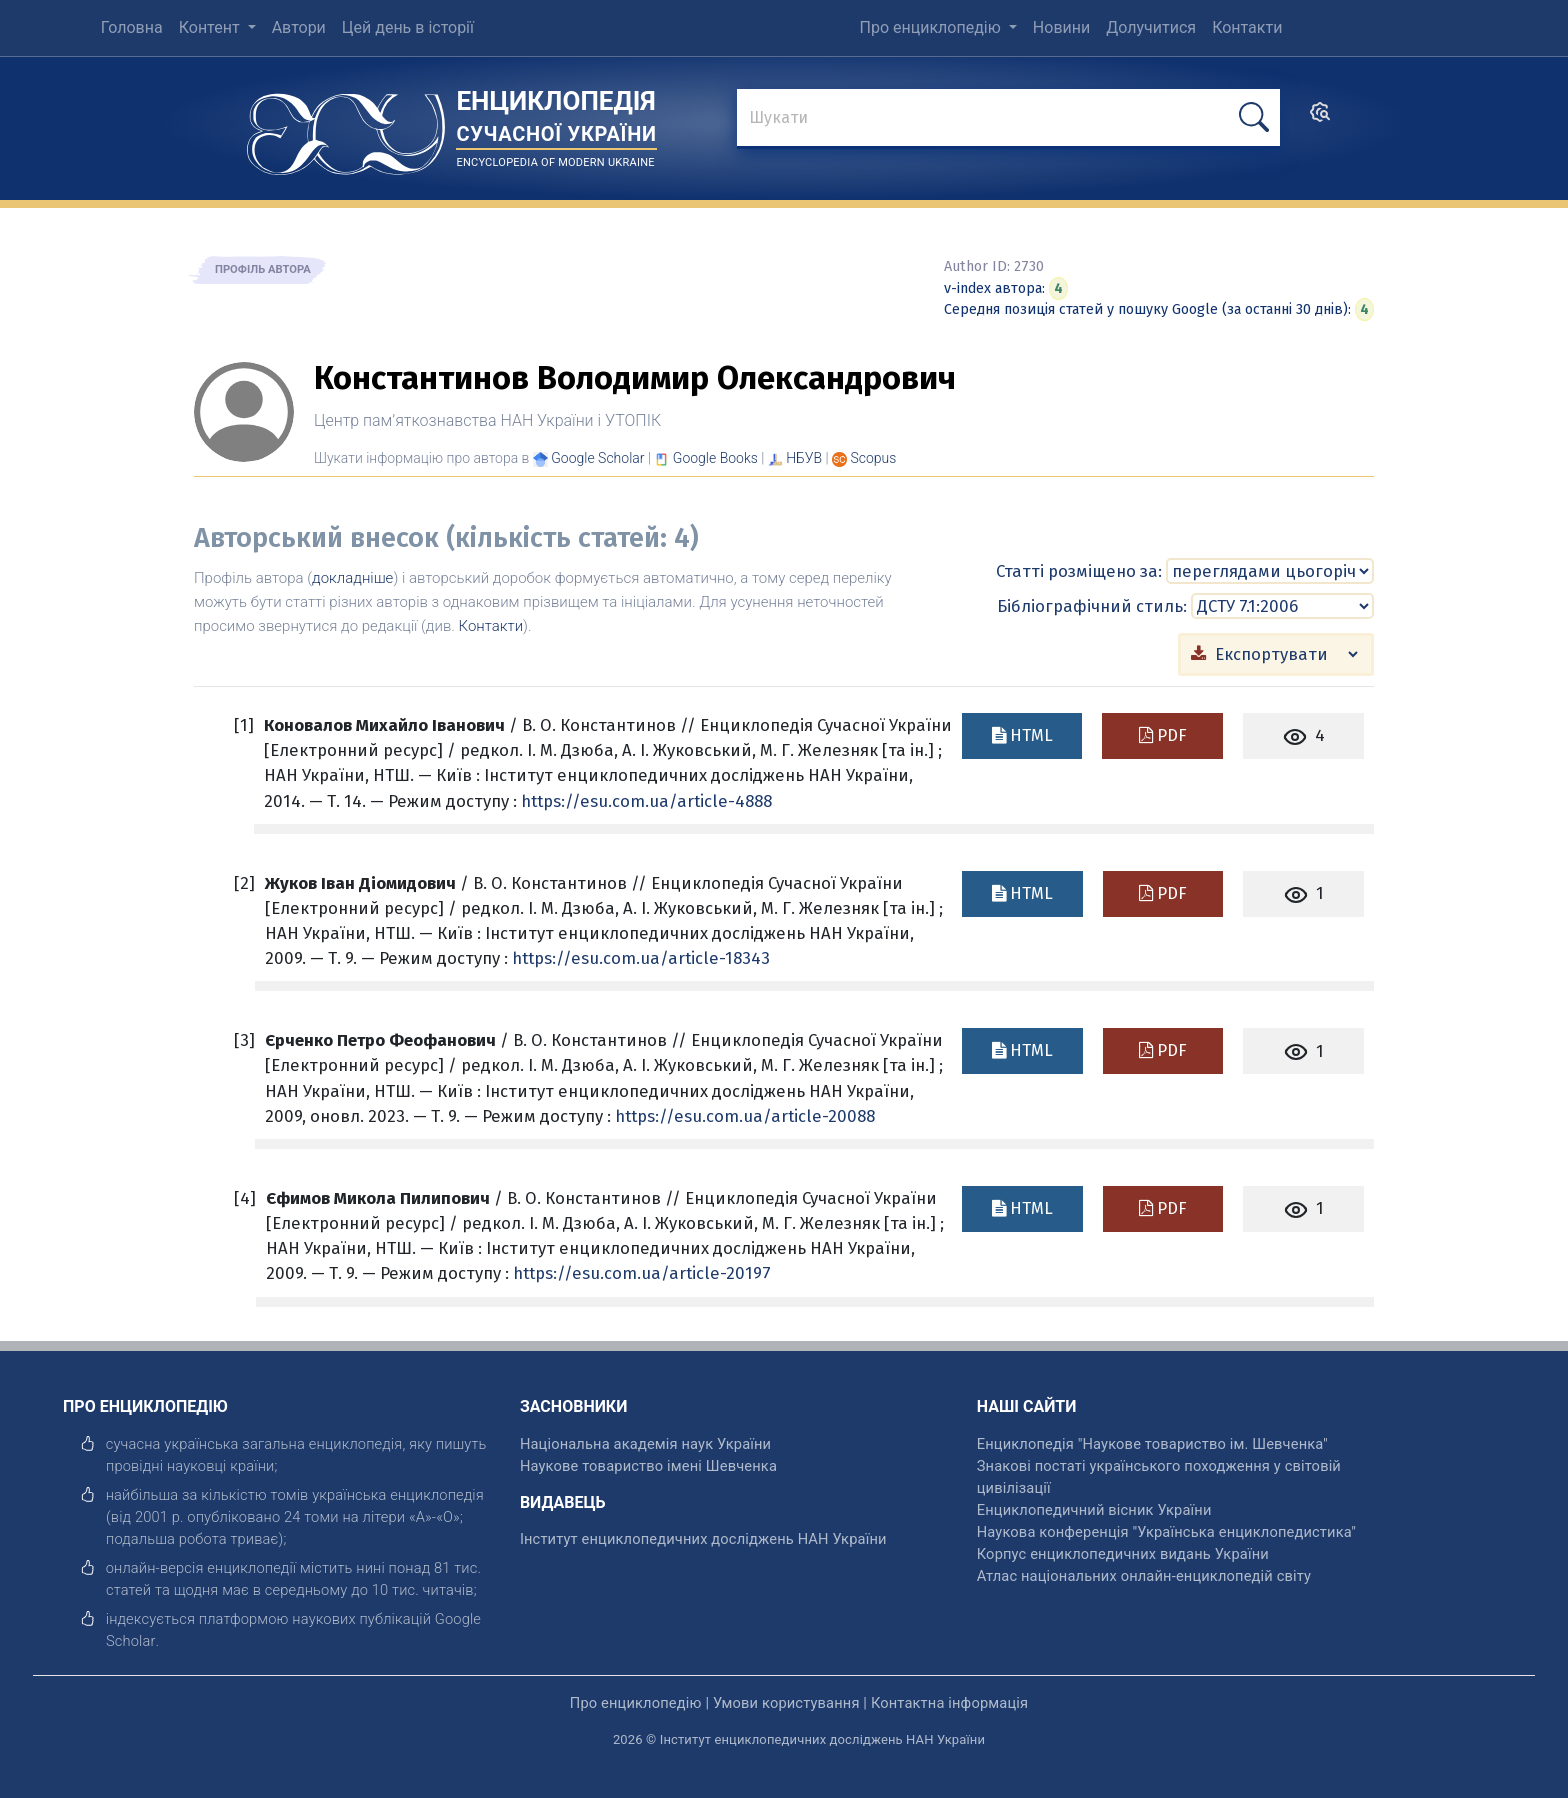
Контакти (491, 626)
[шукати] (1254, 117)
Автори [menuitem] (299, 27)
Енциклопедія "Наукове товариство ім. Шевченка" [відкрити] (1152, 1443)
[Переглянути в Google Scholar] (597, 458)
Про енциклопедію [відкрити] (636, 1702)
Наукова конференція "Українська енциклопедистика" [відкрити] (1166, 1531)
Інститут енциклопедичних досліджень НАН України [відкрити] (703, 1538)
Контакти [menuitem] (1247, 27)
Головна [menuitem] (132, 27)
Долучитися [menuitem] (1151, 27)
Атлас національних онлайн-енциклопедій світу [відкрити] (1144, 1575)
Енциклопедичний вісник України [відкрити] (1094, 1509)
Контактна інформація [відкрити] (949, 1702)
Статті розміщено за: (1079, 571)
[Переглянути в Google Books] (715, 458)
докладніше (352, 578)
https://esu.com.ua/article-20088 (745, 1115)
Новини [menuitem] (1061, 27)
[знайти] (1008, 119)
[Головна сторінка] (346, 127)
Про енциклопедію (932, 27)
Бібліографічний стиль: (1092, 605)
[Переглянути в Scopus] (874, 458)
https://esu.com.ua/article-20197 (642, 1272)
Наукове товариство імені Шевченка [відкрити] (648, 1465)
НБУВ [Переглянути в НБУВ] (804, 458)
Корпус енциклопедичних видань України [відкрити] (1123, 1553)
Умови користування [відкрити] (786, 1702)
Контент (211, 27)
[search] (1320, 118)
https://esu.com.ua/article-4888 (646, 800)
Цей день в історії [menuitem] (408, 27)
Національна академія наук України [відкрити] (645, 1443)
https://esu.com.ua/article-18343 (641, 957)
